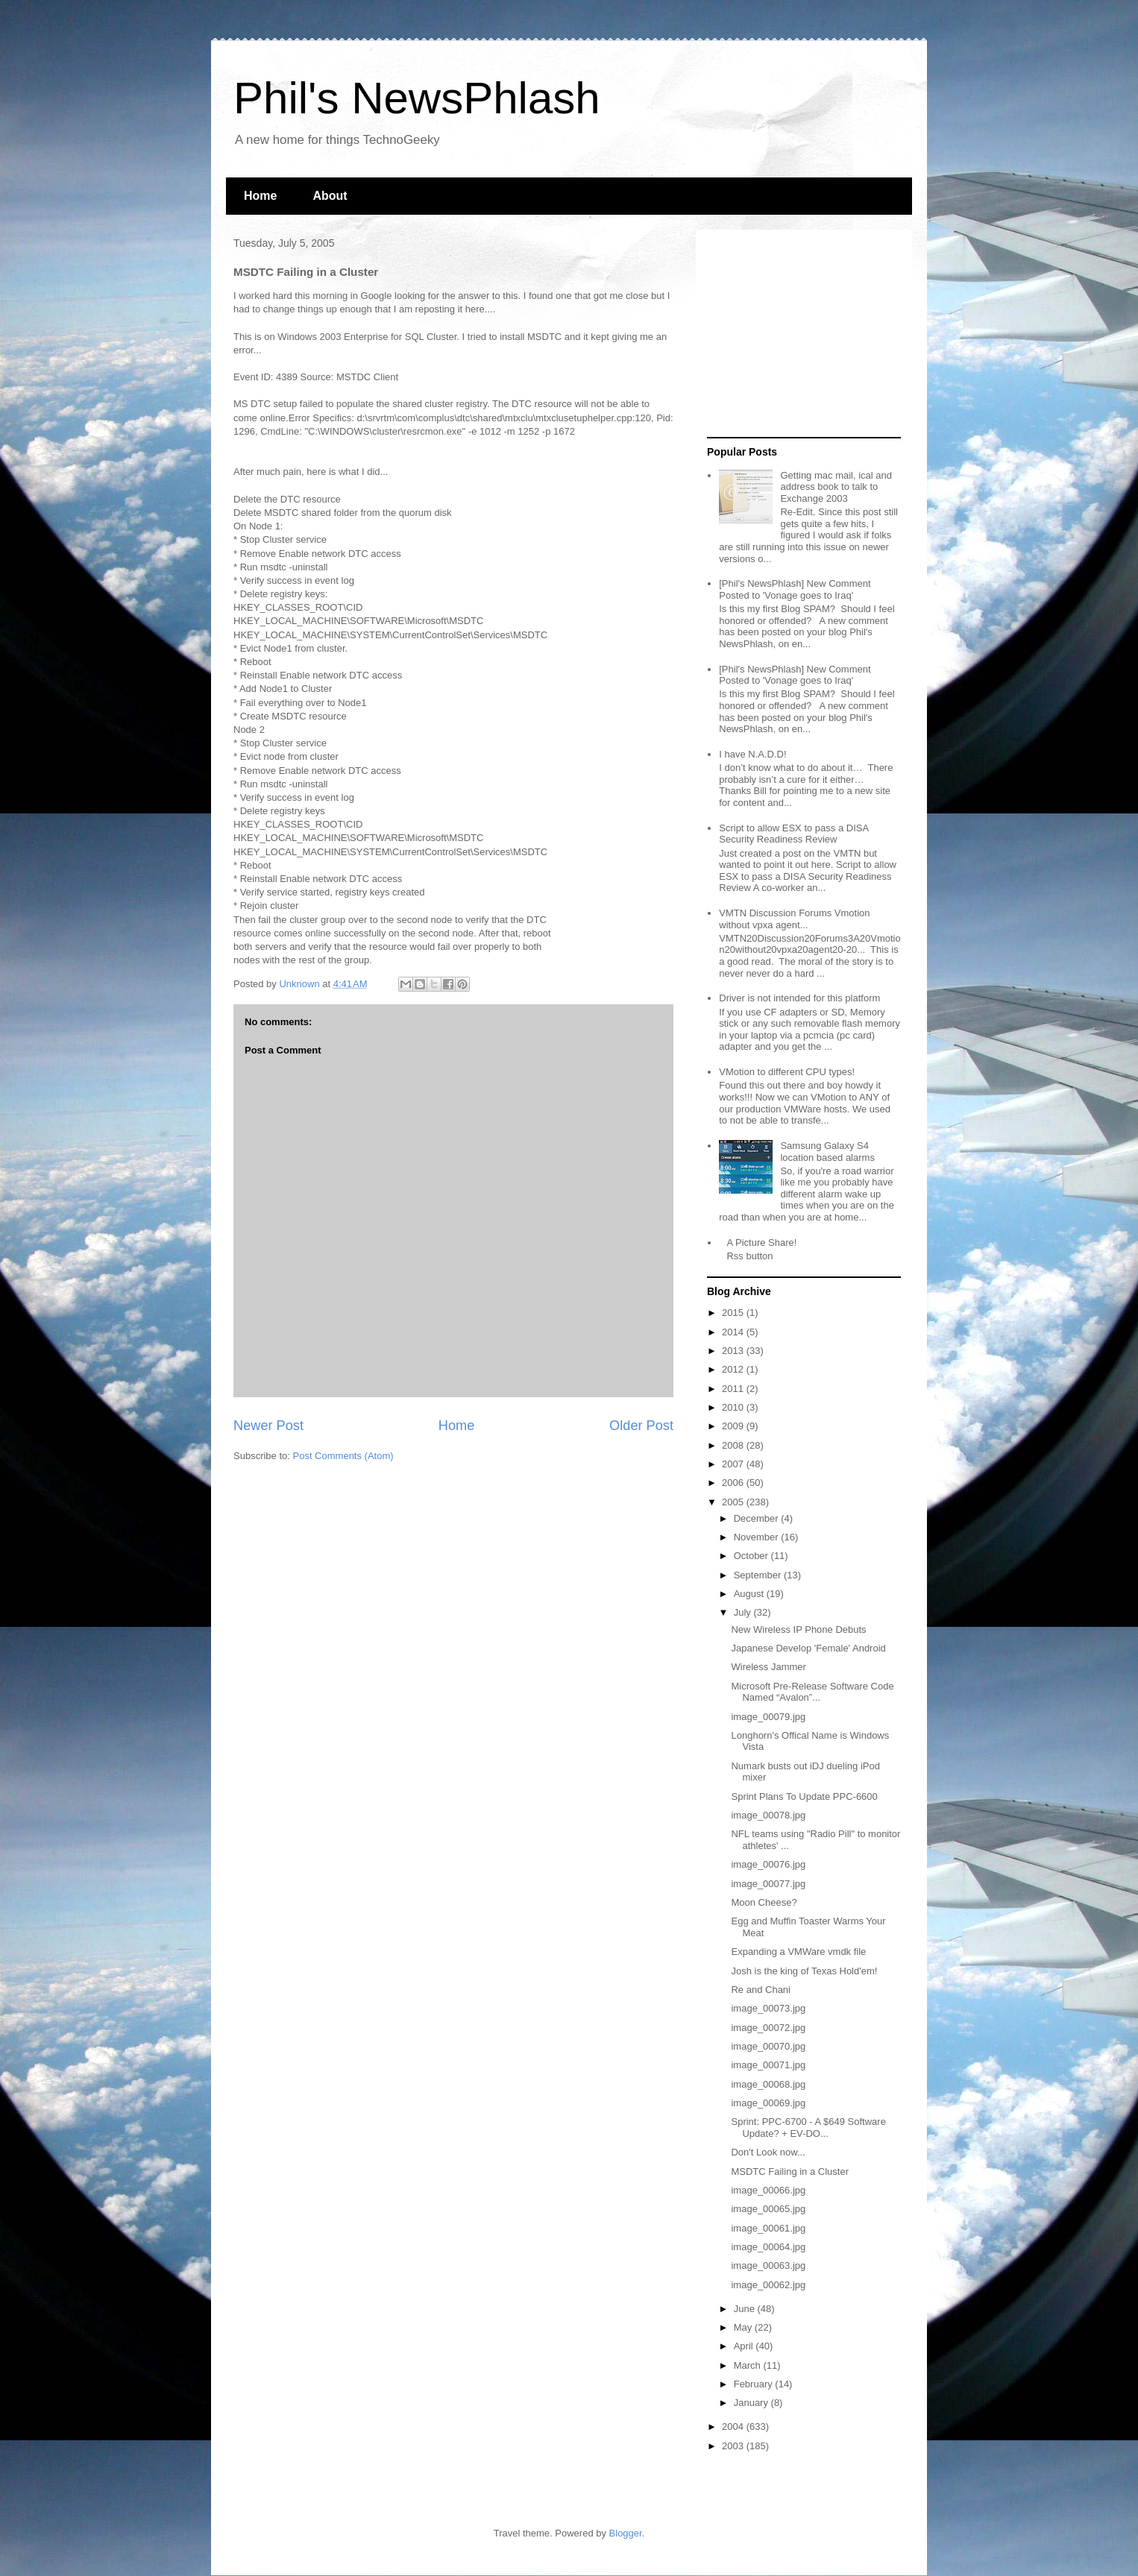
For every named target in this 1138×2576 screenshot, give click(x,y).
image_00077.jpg (768, 1883)
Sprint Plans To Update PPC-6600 (804, 1796)
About (329, 195)
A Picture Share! (761, 1242)
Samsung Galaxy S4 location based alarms (827, 1151)
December (758, 1518)
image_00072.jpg (768, 2027)
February (755, 2384)
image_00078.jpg (768, 1815)
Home (260, 195)
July (744, 1612)
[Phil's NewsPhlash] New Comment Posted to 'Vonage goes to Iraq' (794, 589)
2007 (734, 1464)
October (752, 1555)
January (752, 2402)
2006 (734, 1482)
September (759, 1575)
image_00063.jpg (768, 2265)
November (758, 1537)
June (746, 2308)
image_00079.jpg (768, 1716)
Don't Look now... (768, 2152)
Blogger (625, 2533)
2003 (734, 2445)
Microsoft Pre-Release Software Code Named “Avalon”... (812, 1692)
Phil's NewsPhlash (416, 98)
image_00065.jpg (768, 2208)
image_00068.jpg (768, 2084)
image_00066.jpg (768, 2190)
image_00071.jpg (768, 2064)
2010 (734, 1407)
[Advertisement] (800, 334)
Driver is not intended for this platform (799, 998)
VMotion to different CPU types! (787, 1071)
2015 (734, 1312)
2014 (734, 1332)
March (749, 2365)
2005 (734, 1502)
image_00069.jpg (768, 2103)
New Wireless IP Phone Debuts (798, 1629)
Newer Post (268, 1425)
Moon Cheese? (763, 1902)
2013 (734, 1350)
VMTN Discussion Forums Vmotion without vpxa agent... (794, 918)
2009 (734, 1426)
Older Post (641, 1425)
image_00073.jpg (768, 2008)
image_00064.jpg (768, 2246)
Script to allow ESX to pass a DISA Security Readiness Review (793, 833)
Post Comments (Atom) (343, 1455)
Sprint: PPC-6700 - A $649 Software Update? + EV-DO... (808, 2127)
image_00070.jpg (768, 2046)
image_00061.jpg (768, 2228)
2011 (734, 1388)
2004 (734, 2426)
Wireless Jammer (768, 1666)
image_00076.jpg (768, 1864)
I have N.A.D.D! (752, 754)
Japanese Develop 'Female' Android (808, 1648)
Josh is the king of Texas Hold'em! (804, 1971)
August (750, 1593)
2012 (734, 1369)
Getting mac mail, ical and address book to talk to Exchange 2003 (836, 487)
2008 (734, 1445)
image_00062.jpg (768, 2284)
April (745, 2346)
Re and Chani (760, 1989)
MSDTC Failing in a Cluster (790, 2171)
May (744, 2327)
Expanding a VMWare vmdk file (798, 1951)
